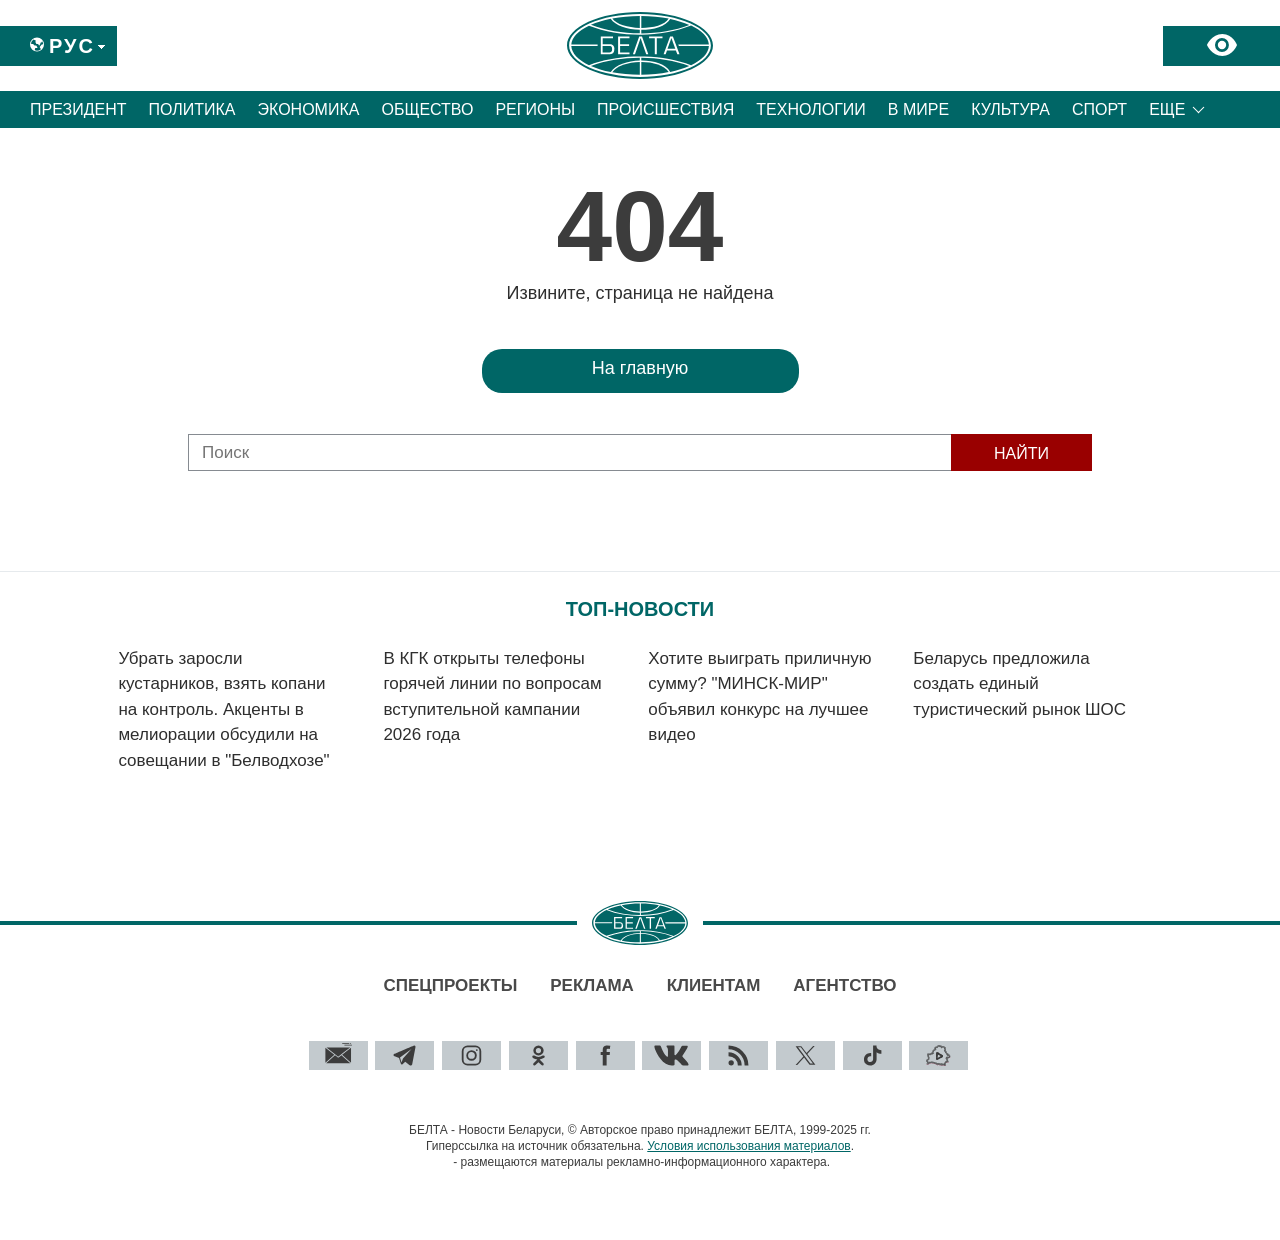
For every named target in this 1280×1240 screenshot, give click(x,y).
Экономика (309, 109)
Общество (427, 109)
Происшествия (665, 109)
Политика (192, 109)
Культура (1010, 109)
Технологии (811, 109)
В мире (918, 109)
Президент (78, 109)
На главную (640, 368)
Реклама (592, 985)
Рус (72, 46)
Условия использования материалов (748, 1146)
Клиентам (714, 985)
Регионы (535, 109)
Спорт (1099, 109)
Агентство (844, 985)
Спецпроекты (450, 985)
